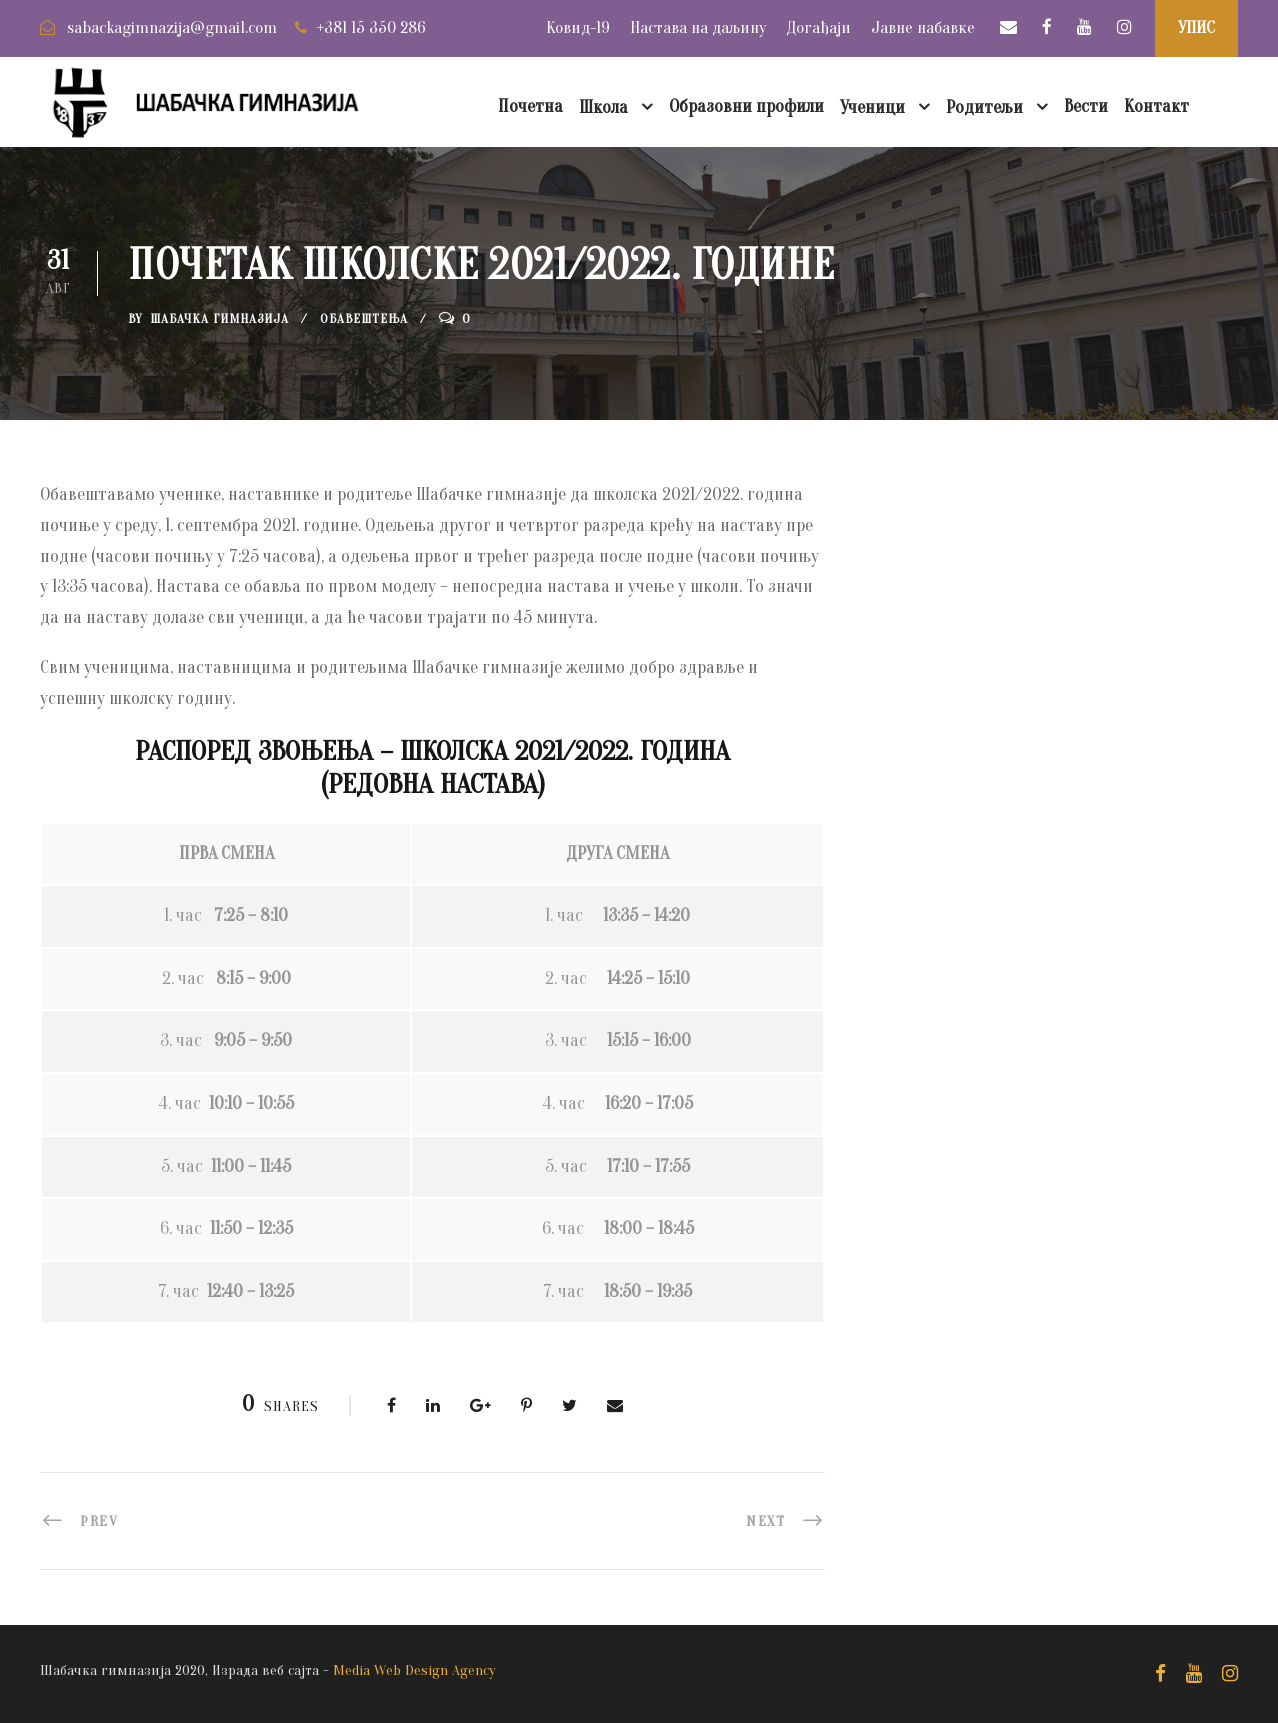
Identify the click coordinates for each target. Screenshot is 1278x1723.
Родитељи (984, 107)
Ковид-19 (578, 27)
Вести (1086, 106)
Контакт (1156, 106)
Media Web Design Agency (414, 1670)
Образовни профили (746, 106)
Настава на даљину (698, 27)
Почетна (530, 106)
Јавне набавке (923, 27)
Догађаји (818, 27)
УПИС (1196, 27)
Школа (603, 107)
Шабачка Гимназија (219, 318)
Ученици (872, 107)
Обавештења (364, 318)
